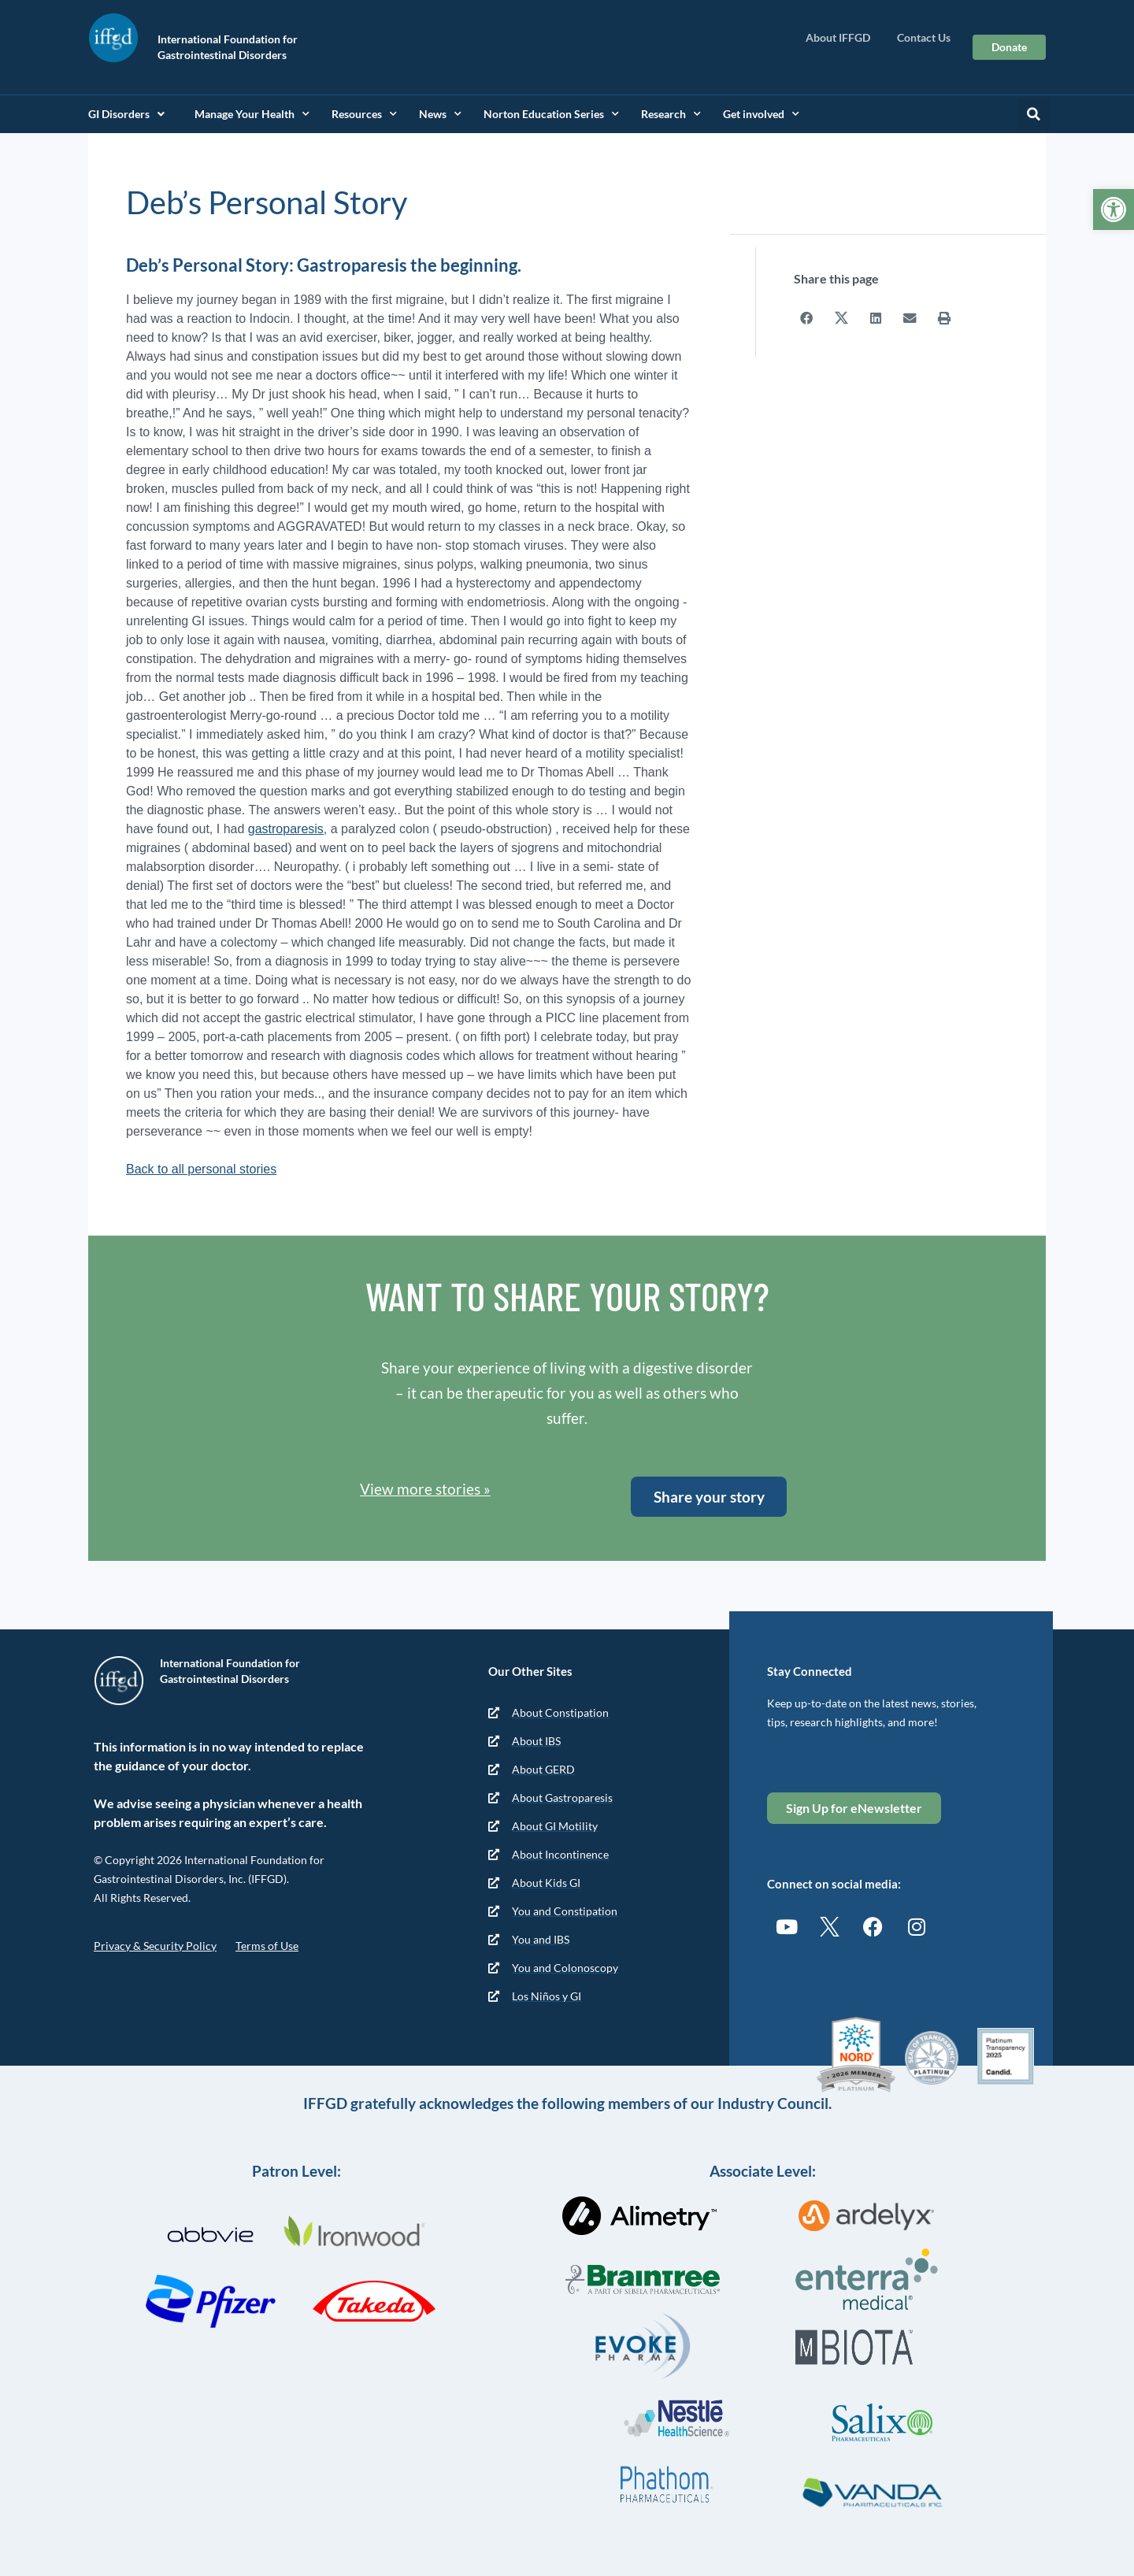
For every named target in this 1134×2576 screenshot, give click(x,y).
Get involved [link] (761, 114)
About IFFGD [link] (842, 38)
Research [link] (671, 114)
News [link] (440, 114)
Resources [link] (364, 114)
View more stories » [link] (425, 1489)
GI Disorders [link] (126, 113)
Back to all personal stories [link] (201, 1169)
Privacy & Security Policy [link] (155, 1945)
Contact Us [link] (924, 37)
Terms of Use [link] (266, 1945)
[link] (1113, 209)
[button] (1033, 114)
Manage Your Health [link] (252, 114)
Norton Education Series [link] (551, 114)
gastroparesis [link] (286, 829)
